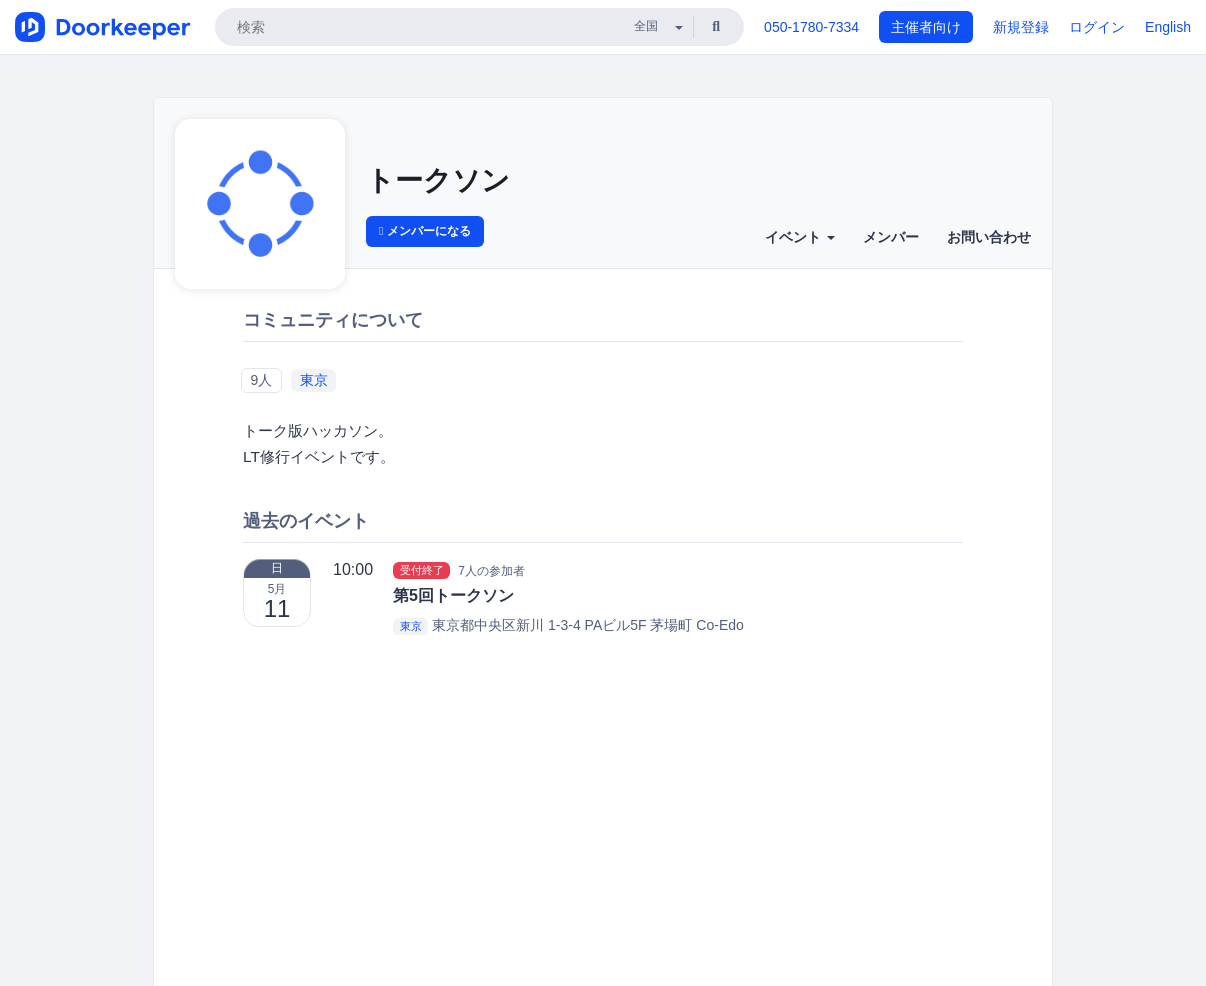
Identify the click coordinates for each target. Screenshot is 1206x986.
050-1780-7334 (811, 27)
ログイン (1097, 27)
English (1168, 27)
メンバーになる (425, 231)
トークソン (438, 180)
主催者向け (926, 27)
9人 (261, 380)
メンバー (891, 237)
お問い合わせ (989, 237)
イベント (800, 237)
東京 (314, 380)
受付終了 (422, 570)
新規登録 (1021, 27)
